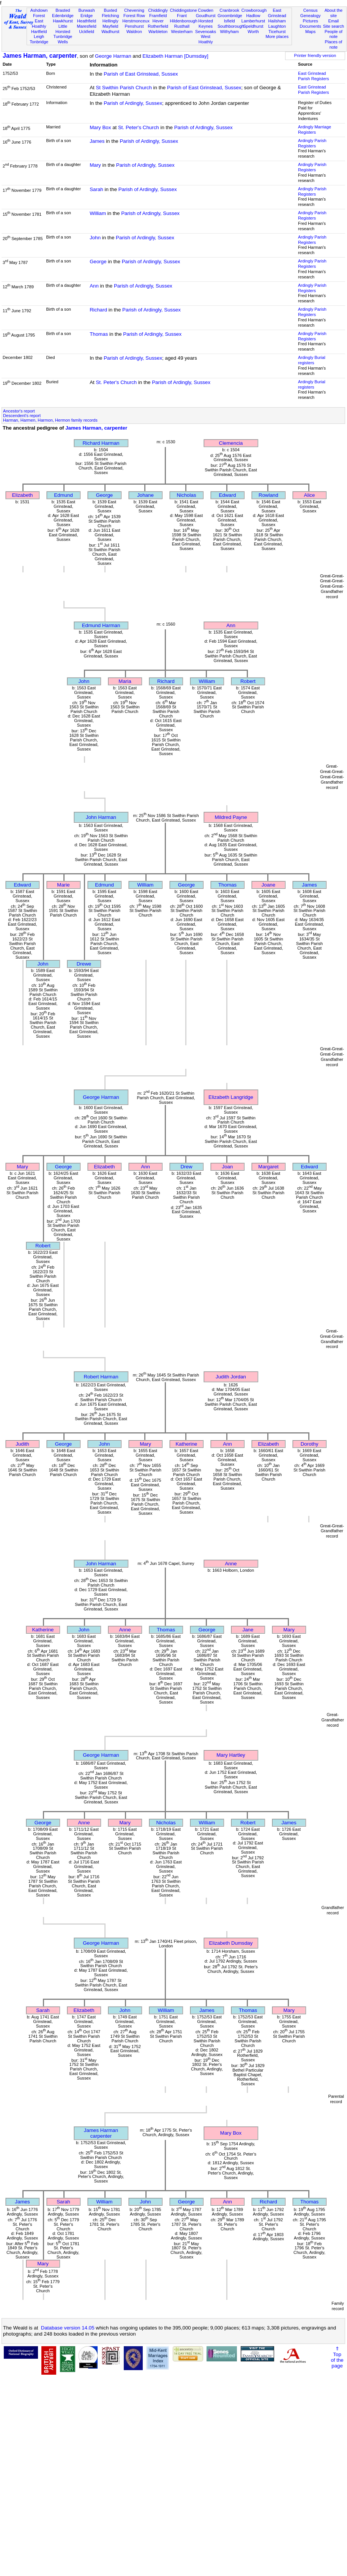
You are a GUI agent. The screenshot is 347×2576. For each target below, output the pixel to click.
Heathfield (86, 21)
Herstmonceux (136, 21)
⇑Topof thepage (337, 2357)
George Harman (113, 56)
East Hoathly (39, 23)
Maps (310, 31)
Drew (186, 1166)
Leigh (39, 36)
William (98, 213)
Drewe (84, 964)
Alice (309, 495)
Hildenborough (183, 21)
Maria (124, 681)
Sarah (96, 189)
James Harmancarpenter (101, 2133)
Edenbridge (63, 15)
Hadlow (253, 15)
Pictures (310, 21)
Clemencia (231, 443)
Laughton (277, 26)
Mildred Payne (231, 817)
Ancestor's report (19, 411)
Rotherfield (158, 26)
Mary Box (100, 127)
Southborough (231, 26)
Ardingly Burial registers (311, 360)
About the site (334, 13)
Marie (63, 885)
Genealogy (310, 15)
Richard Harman (100, 443)
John (95, 237)
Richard (98, 310)
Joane (268, 885)
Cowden (205, 10)
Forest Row (134, 15)
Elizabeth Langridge (230, 1097)
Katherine (186, 1444)
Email (333, 21)
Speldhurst (253, 26)
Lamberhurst (253, 21)
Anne (231, 1563)
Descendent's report (22, 415)
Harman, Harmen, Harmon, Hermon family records (50, 420)
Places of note (333, 44)
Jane (248, 1630)
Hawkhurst (63, 21)
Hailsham (277, 21)
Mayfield (110, 26)
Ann (94, 286)
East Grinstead (277, 13)
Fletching (110, 15)
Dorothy (310, 1444)
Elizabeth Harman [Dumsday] (175, 56)
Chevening (134, 10)
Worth (253, 31)
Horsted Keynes (205, 23)
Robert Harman (101, 1377)
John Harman (101, 817)
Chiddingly (158, 10)
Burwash (86, 10)
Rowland (268, 495)
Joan (227, 1166)
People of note (333, 34)
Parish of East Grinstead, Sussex (141, 74)
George (98, 261)
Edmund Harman (101, 625)
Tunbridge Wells (63, 39)
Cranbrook (229, 10)
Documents (310, 26)
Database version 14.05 (68, 2328)
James (97, 141)
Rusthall (181, 26)
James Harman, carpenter (40, 55)
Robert (248, 681)
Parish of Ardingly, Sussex (133, 103)
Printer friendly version (315, 55)
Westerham (182, 31)
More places (277, 36)
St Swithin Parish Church (123, 87)
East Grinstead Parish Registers (313, 76)
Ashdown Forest (39, 13)
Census (310, 10)
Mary (95, 165)
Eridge (86, 15)
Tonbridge (39, 42)
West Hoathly (206, 39)
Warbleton (157, 31)
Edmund (63, 495)
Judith (22, 1444)
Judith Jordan (231, 1377)
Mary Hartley (230, 1755)
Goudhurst (206, 15)
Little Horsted (62, 29)
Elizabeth (22, 495)
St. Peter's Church (138, 127)
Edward (227, 495)
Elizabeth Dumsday (231, 1943)
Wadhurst (110, 31)
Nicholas (186, 495)
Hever (158, 21)
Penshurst (134, 26)
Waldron (134, 31)
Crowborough (254, 10)
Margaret (268, 1166)
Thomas (99, 334)
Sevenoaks (205, 31)
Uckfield (86, 31)
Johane (145, 495)
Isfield (229, 21)
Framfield (158, 15)
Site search (333, 26)
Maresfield (86, 26)
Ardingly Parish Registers (312, 143)
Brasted (62, 10)
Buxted (110, 10)
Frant (182, 15)
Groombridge (230, 15)
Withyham (229, 31)
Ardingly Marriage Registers (314, 129)
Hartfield (39, 31)
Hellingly (110, 21)
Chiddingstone (183, 10)
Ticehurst (276, 31)
